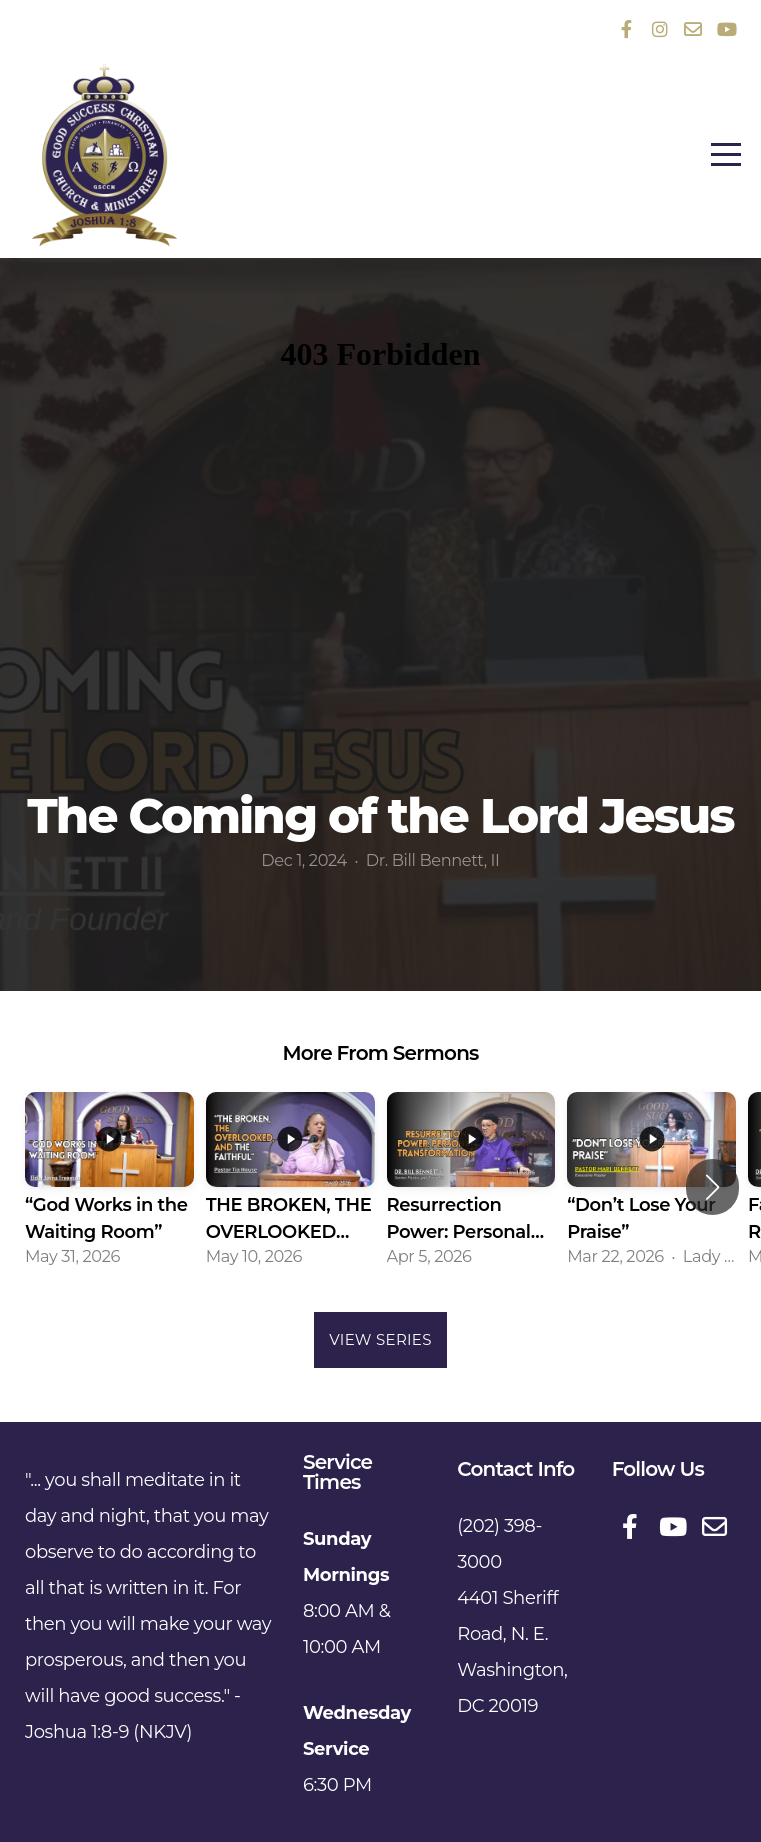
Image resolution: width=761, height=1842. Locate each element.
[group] (109, 1187)
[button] (712, 1187)
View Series (380, 1339)
